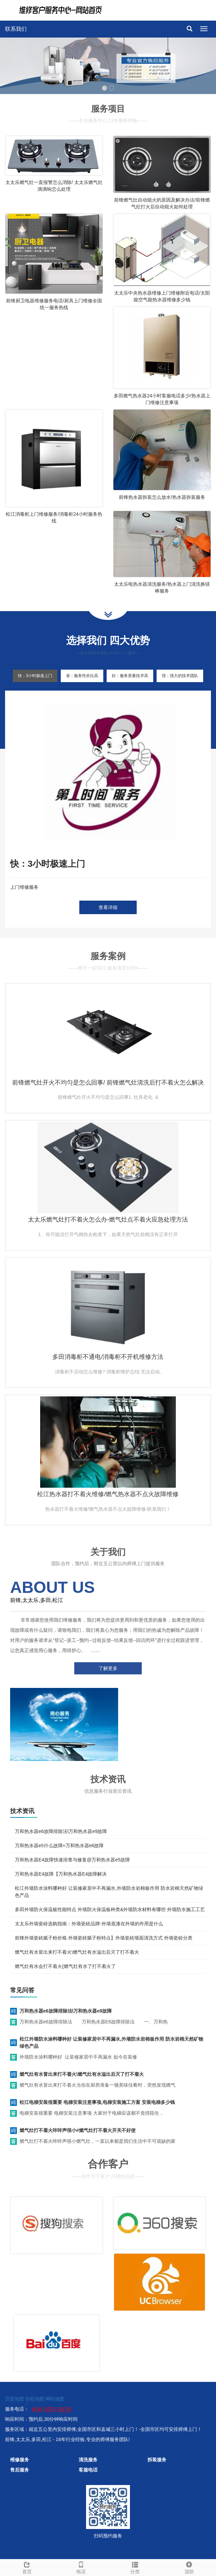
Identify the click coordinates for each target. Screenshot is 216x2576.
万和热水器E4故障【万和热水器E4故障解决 (61, 1874)
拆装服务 (156, 2459)
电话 (81, 2566)
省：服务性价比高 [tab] (82, 675)
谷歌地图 (34, 2398)
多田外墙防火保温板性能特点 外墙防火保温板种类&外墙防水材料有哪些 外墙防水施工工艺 (110, 1909)
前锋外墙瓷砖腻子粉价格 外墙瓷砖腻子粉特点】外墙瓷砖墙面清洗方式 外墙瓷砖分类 (103, 1938)
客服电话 (88, 2470)
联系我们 (16, 29)
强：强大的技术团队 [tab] (180, 675)
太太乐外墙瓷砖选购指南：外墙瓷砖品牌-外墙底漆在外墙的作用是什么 (89, 1923)
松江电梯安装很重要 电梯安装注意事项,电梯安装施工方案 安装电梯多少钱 (97, 2102)
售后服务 (19, 2470)
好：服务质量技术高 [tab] (130, 675)
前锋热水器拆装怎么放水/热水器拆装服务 (162, 497)
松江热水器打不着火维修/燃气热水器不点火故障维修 (108, 1494)
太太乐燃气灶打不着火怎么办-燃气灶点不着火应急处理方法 (108, 1219)
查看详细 (108, 907)
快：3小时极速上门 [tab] (35, 675)
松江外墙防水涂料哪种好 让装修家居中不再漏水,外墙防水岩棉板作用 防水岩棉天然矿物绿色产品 (111, 2042)
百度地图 (14, 2398)
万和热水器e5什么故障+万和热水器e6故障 (59, 1845)
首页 (27, 2566)
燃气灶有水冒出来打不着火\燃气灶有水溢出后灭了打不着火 (77, 1952)
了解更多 (108, 1668)
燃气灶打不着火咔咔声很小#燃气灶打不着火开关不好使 (78, 2130)
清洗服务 (88, 2459)
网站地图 (55, 2398)
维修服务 (19, 2459)
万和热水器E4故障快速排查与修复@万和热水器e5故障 (72, 1859)
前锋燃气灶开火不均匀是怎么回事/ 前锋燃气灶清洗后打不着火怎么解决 (108, 1082)
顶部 (189, 2566)
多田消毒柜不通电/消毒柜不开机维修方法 (107, 1356)
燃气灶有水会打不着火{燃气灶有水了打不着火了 (65, 1966)
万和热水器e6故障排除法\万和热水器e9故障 (61, 1831)
